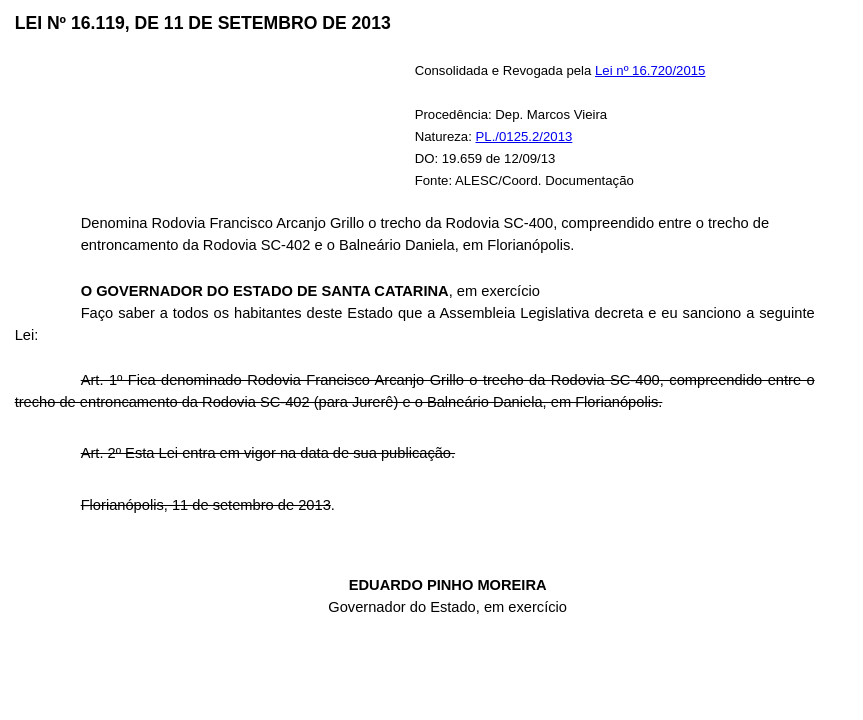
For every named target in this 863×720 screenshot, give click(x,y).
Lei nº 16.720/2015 (650, 70)
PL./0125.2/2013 (524, 136)
